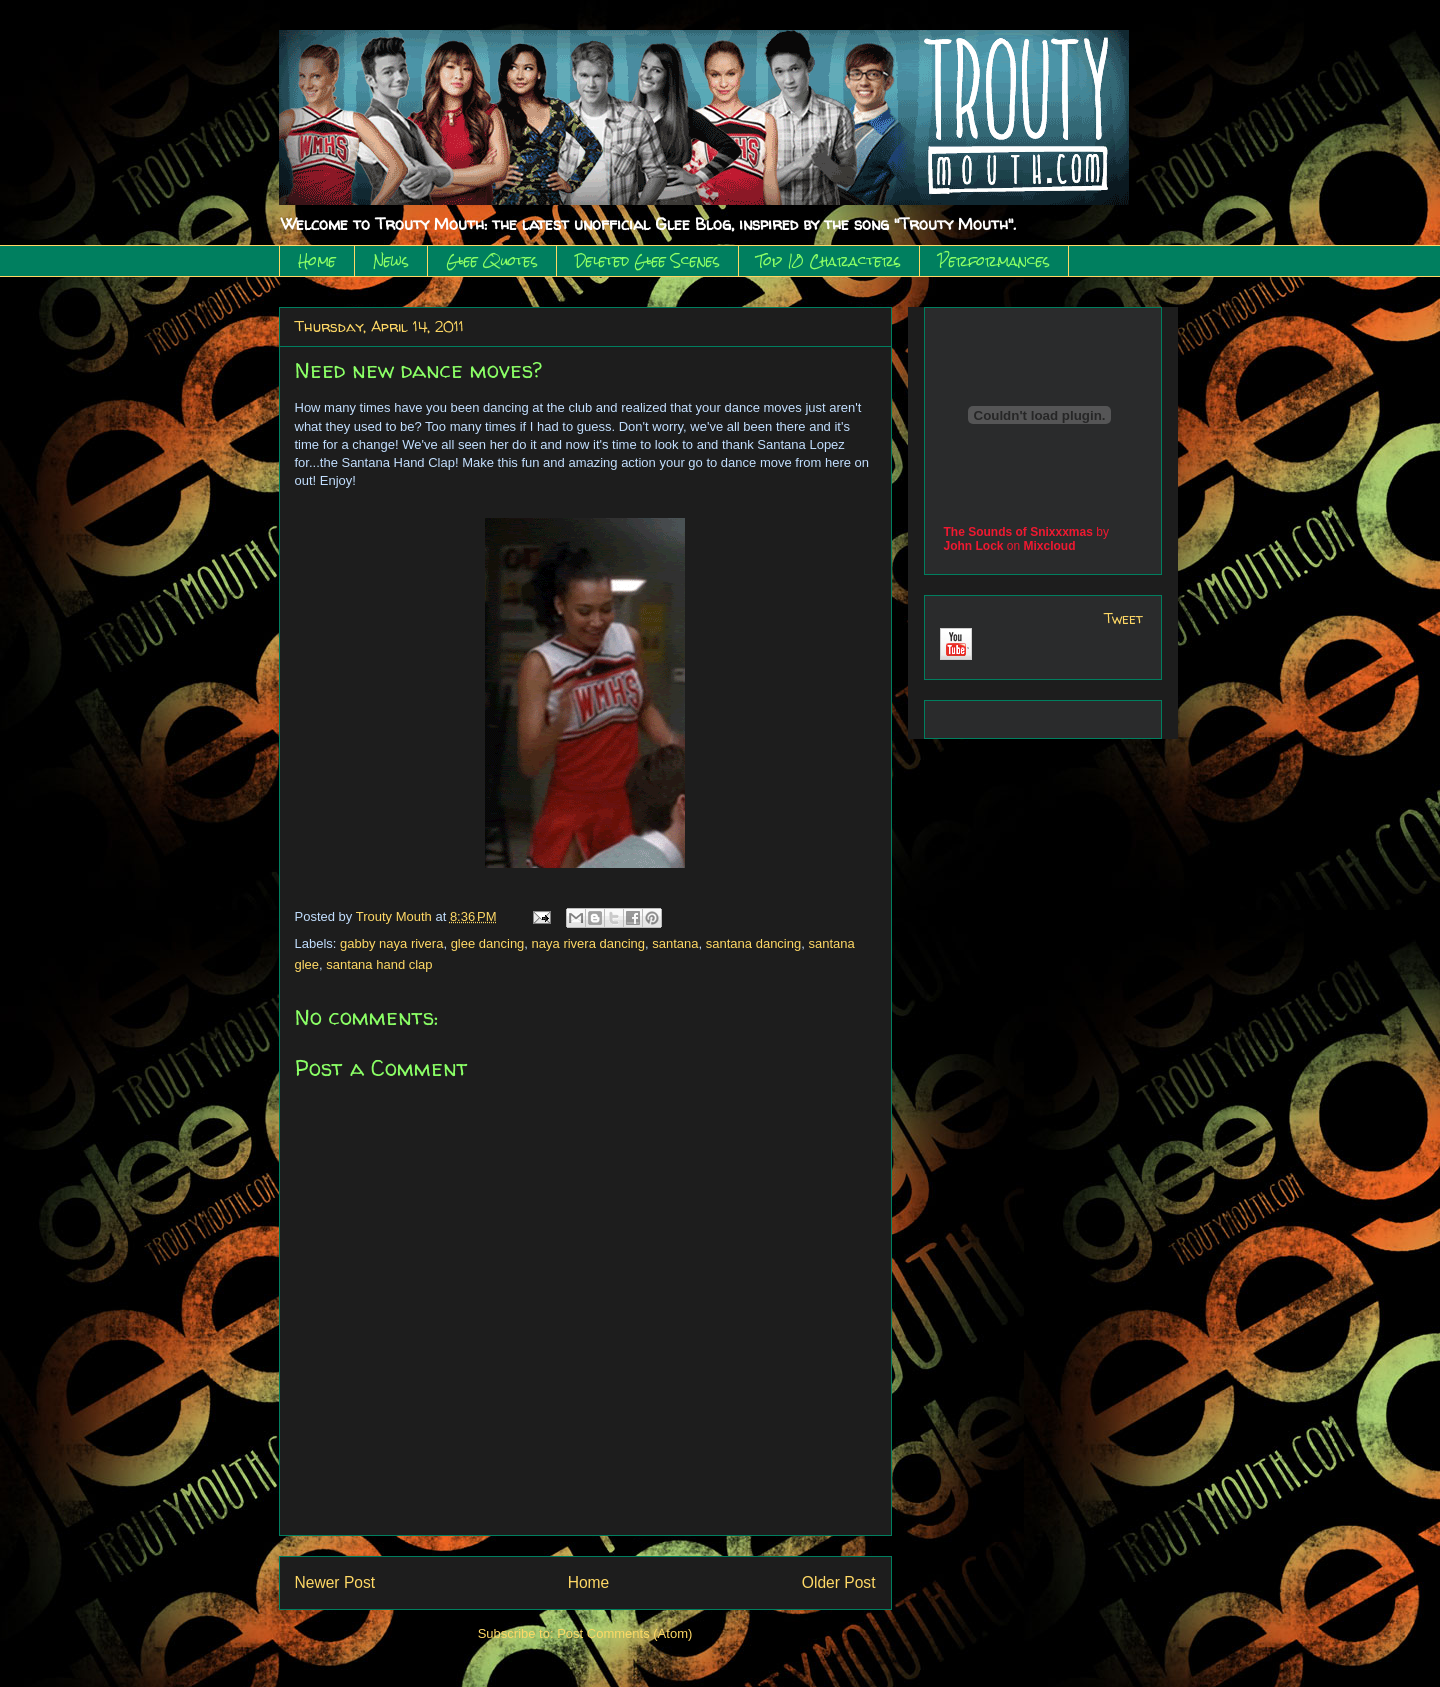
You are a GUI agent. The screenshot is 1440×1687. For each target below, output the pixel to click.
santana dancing (753, 943)
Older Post (839, 1582)
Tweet (1123, 618)
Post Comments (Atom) (624, 1633)
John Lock (974, 546)
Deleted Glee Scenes (647, 261)
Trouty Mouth (396, 916)
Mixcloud (1050, 546)
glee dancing (488, 943)
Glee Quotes (492, 261)
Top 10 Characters (829, 261)
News (391, 261)
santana (675, 943)
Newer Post (335, 1582)
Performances (994, 261)
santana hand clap (379, 964)
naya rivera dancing (588, 943)
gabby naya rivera (391, 943)
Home (317, 261)
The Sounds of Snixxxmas (1018, 532)
